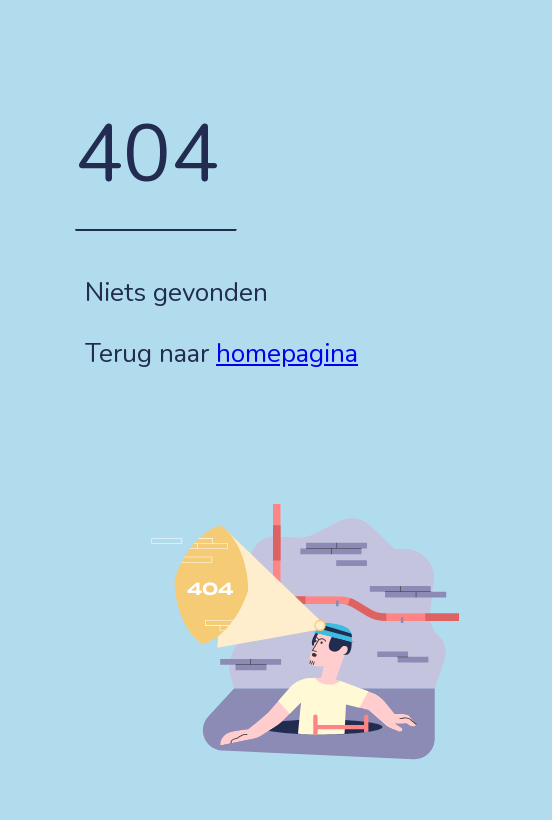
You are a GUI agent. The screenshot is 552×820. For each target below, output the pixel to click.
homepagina (287, 353)
